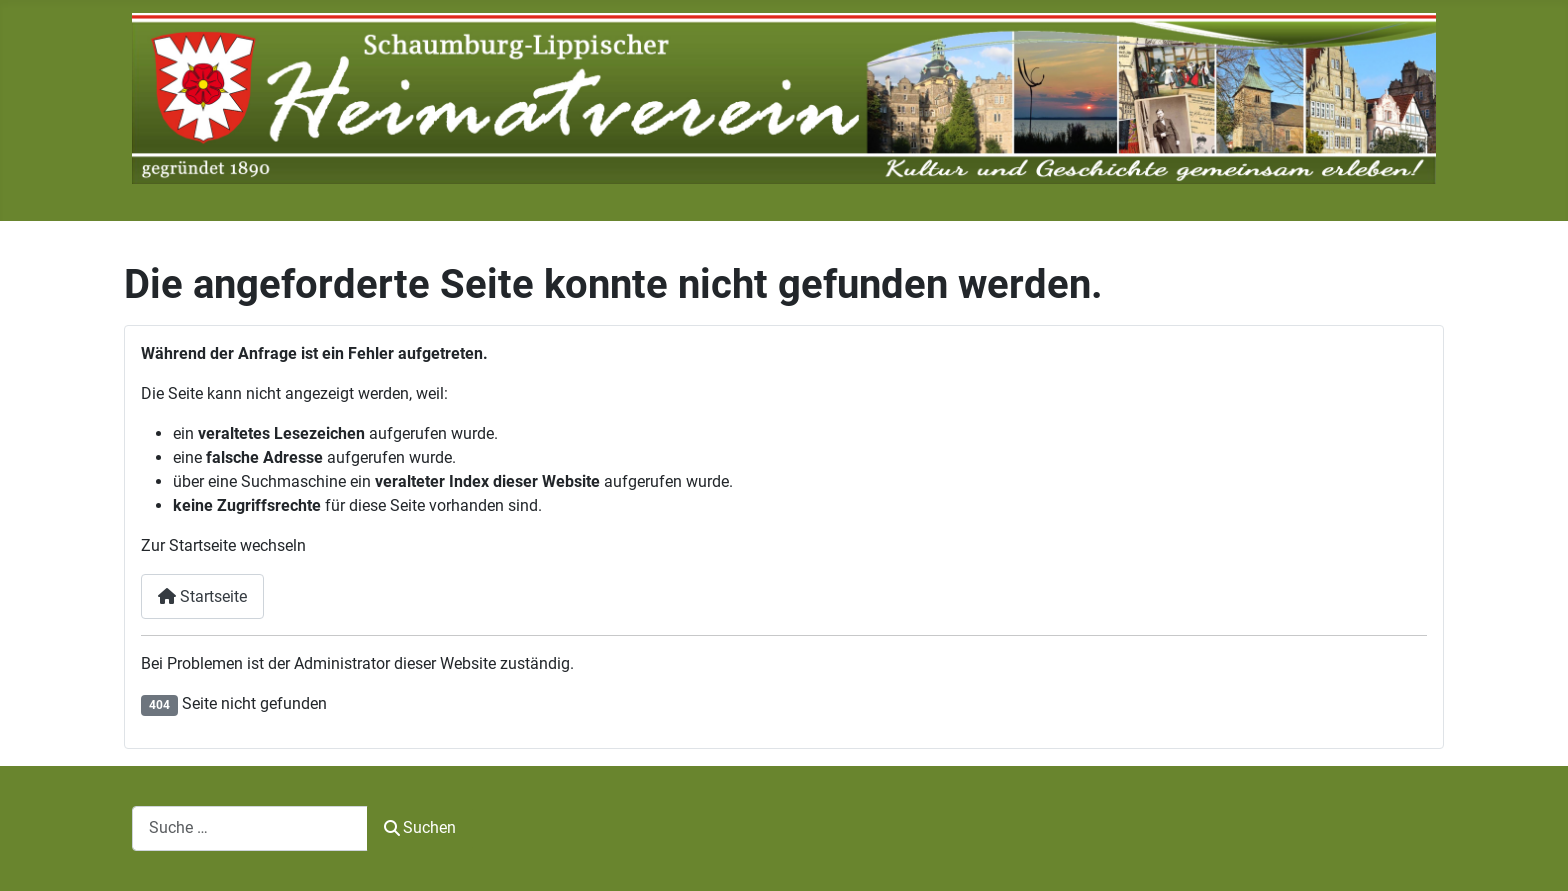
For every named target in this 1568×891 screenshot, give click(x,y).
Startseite (202, 596)
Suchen (420, 827)
